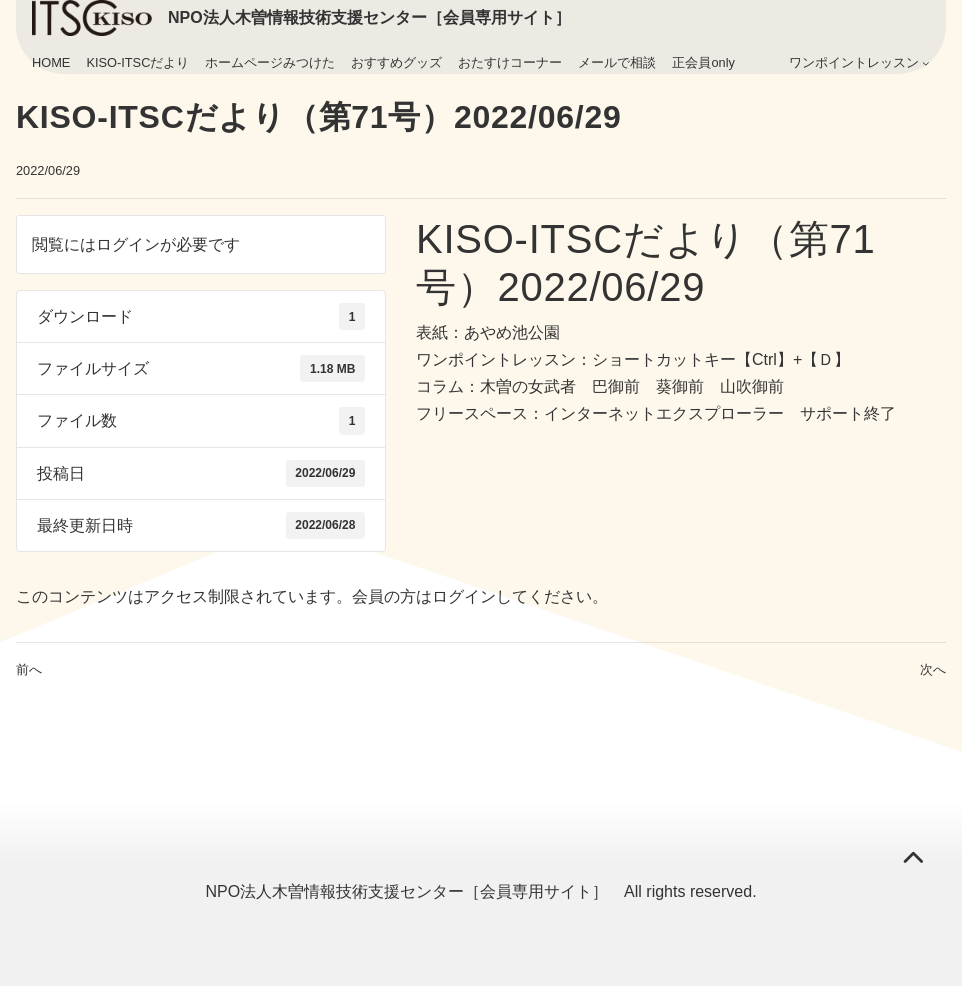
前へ (29, 669)
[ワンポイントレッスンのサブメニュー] (926, 63)
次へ (933, 669)
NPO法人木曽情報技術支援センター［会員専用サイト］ (369, 17)
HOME (51, 62)
